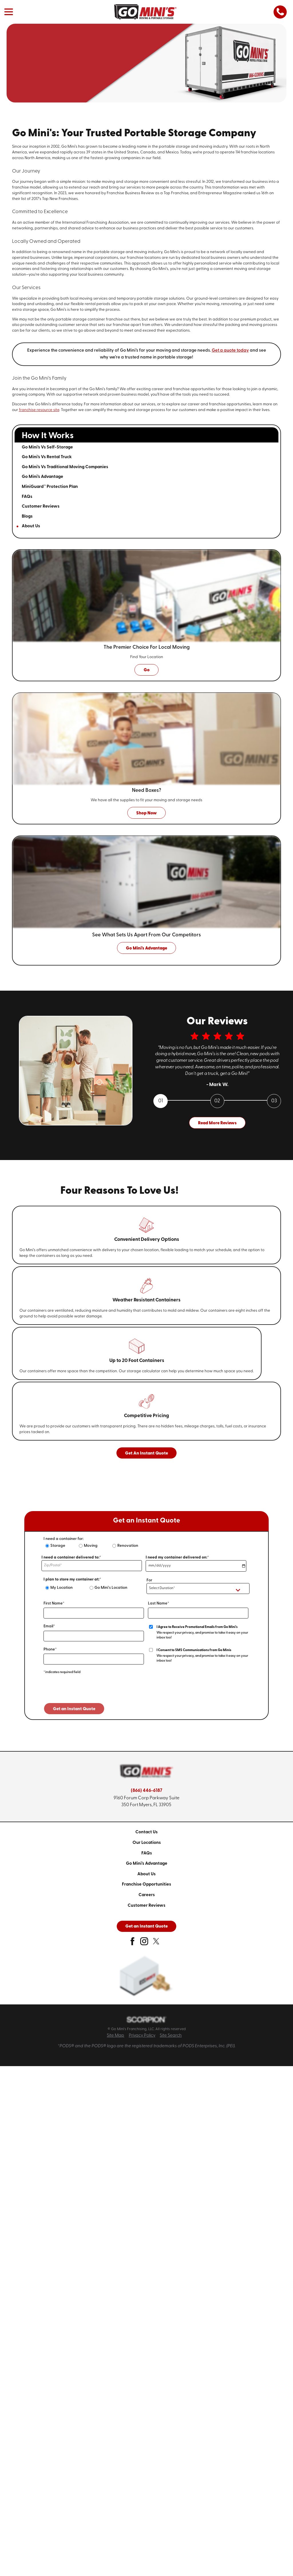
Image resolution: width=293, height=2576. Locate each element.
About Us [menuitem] (31, 526)
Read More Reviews (217, 1123)
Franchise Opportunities (146, 1884)
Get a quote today (230, 350)
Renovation (127, 1546)
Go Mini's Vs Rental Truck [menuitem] (47, 457)
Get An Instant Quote (146, 1453)
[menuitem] (146, 1832)
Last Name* (158, 1603)
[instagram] (144, 1943)
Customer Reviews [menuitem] (41, 506)
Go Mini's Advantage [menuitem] (42, 476)
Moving (91, 1546)
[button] (8, 12)
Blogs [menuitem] (27, 516)
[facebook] (132, 1943)
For (149, 1580)
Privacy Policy (142, 2035)
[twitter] (156, 1943)
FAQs (146, 1853)
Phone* (50, 1649)
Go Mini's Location (110, 1588)
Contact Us (146, 1832)
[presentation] (87, 1691)
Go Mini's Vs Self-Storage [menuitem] (47, 447)
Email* (49, 1626)
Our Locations (146, 1842)
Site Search (171, 2035)
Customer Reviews (146, 1905)
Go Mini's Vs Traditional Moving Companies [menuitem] (65, 467)
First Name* (53, 1603)
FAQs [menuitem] (27, 496)
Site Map (115, 2035)
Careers (146, 1895)
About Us (146, 1874)
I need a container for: (63, 1539)
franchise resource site (39, 410)
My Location (61, 1588)
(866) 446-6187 (146, 1790)
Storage (57, 1546)
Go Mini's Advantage (146, 1863)
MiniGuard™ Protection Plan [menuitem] (50, 486)
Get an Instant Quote (146, 1926)
